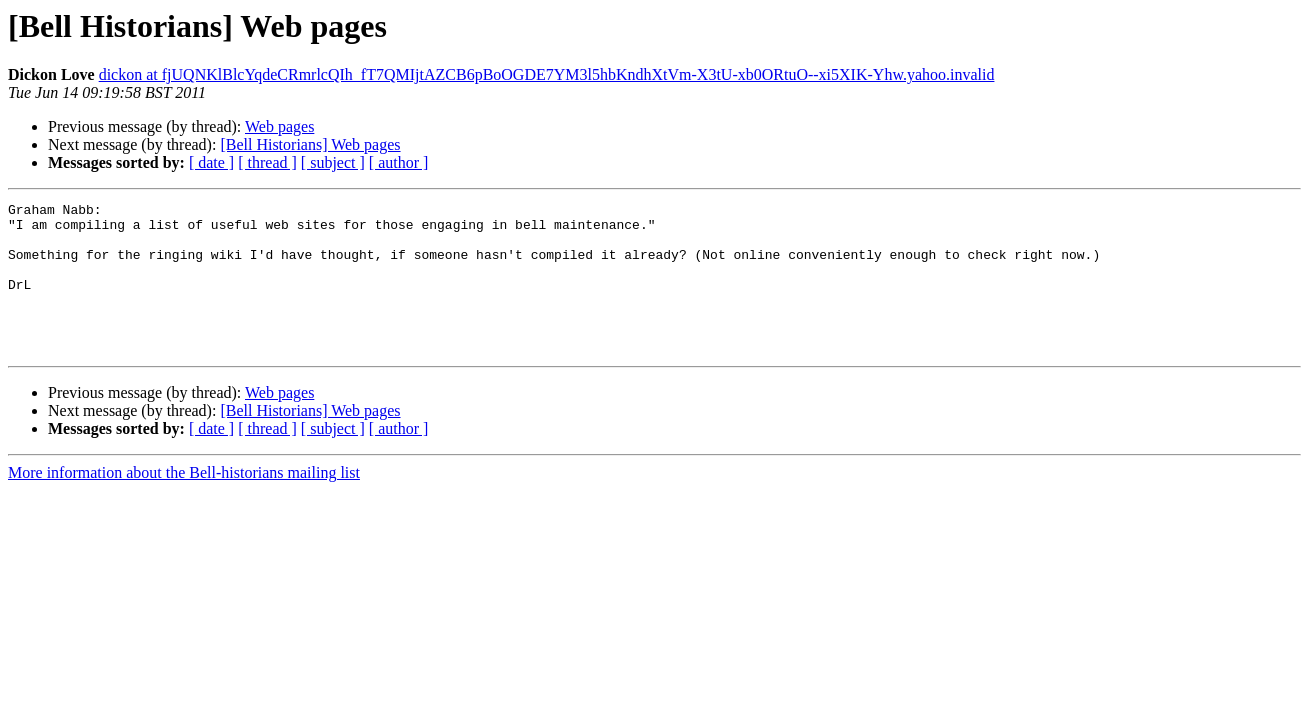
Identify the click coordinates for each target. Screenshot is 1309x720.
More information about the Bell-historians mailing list (184, 502)
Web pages (279, 126)
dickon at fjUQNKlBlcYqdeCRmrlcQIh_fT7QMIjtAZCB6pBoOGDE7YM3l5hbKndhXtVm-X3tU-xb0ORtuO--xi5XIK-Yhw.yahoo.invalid (547, 74)
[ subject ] (333, 162)
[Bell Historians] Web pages (310, 144)
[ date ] (211, 162)
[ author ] (399, 162)
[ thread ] (267, 162)
